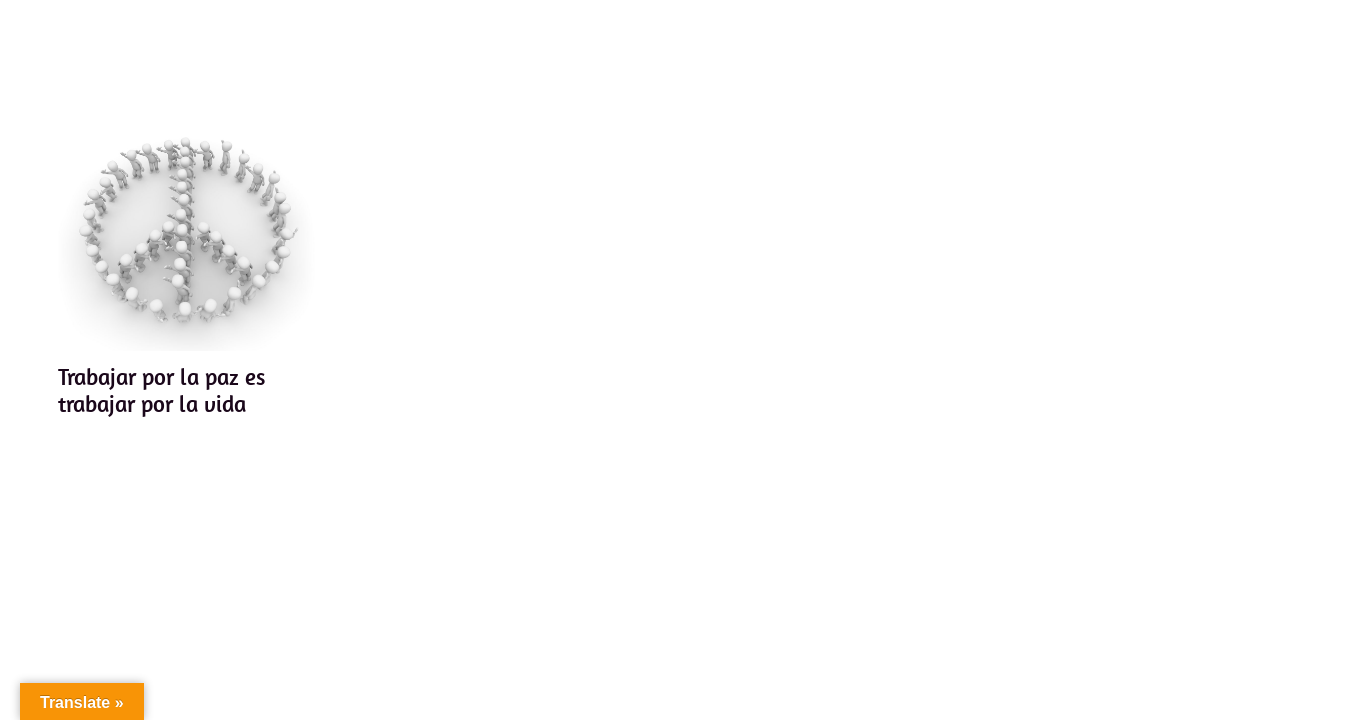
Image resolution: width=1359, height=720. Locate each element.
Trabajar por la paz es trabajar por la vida (161, 390)
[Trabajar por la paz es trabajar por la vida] (187, 221)
